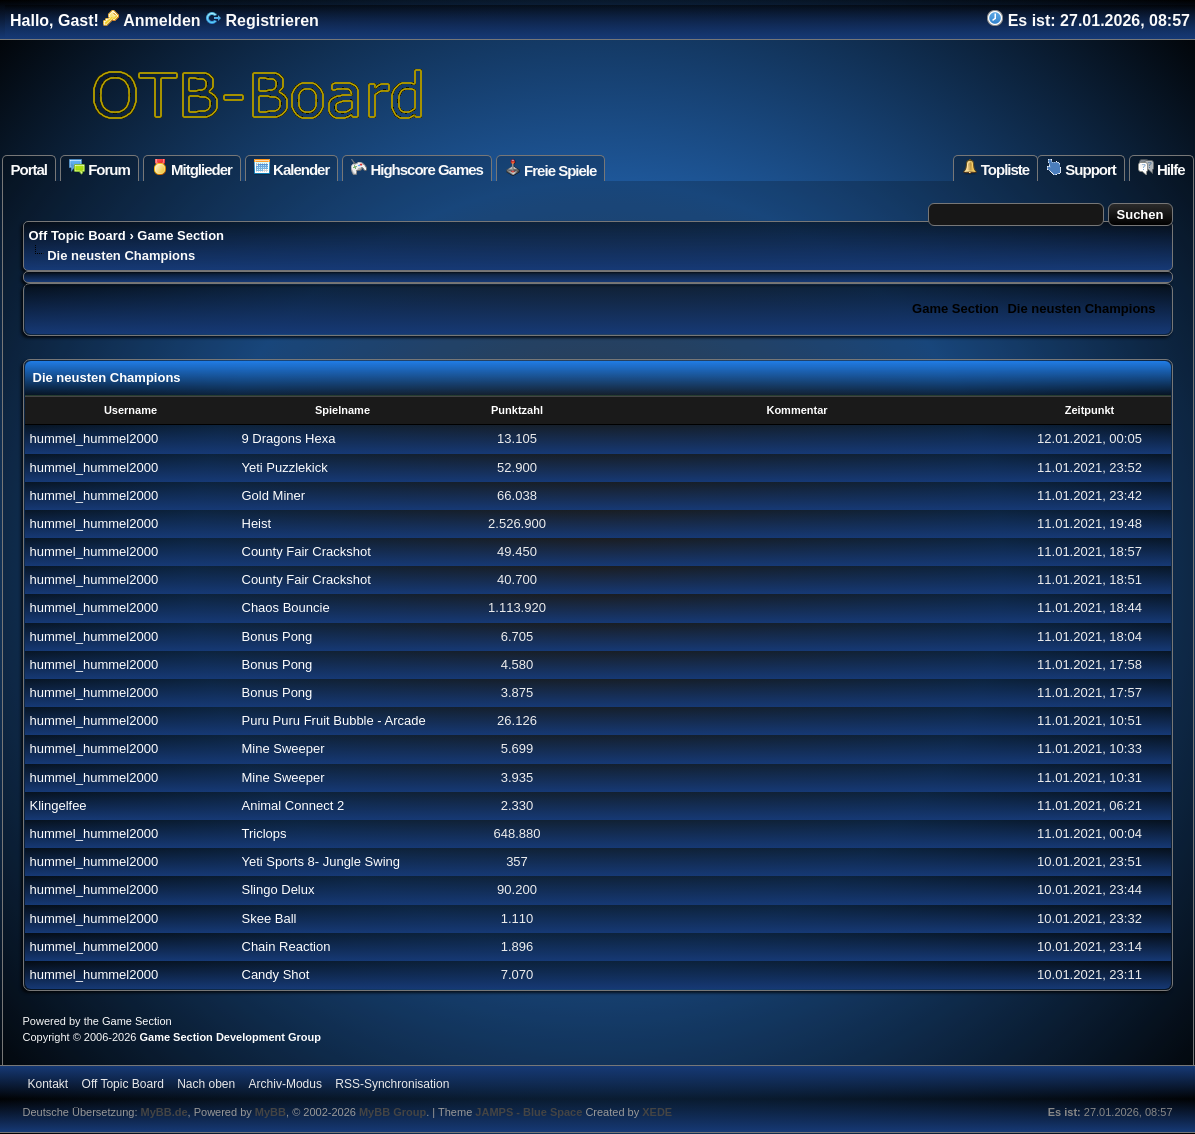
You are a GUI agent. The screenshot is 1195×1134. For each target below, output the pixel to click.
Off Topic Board (77, 235)
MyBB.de (164, 1112)
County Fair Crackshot (306, 551)
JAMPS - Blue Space (530, 1112)
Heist (257, 523)
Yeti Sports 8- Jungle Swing (321, 861)
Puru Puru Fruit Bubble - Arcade (334, 720)
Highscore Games (417, 168)
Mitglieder (192, 168)
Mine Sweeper (283, 748)
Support (1081, 168)
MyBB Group (392, 1112)
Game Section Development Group (230, 1037)
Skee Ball (269, 918)
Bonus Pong (277, 636)
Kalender (291, 168)
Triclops (264, 833)
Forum (99, 168)
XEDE (657, 1112)
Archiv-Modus (285, 1084)
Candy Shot (276, 974)
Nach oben (206, 1084)
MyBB (270, 1112)
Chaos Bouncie (286, 607)
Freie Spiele (550, 169)
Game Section (180, 235)
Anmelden (151, 20)
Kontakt (48, 1084)
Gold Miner (274, 495)
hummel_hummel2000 (94, 438)
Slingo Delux (278, 889)
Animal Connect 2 (293, 805)
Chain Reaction (286, 946)
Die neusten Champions (1081, 308)
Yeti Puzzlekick (285, 467)
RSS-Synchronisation (392, 1084)
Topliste (996, 168)
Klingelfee (58, 805)
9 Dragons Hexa (289, 438)
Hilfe (1161, 168)
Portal (29, 169)
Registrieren (262, 20)
